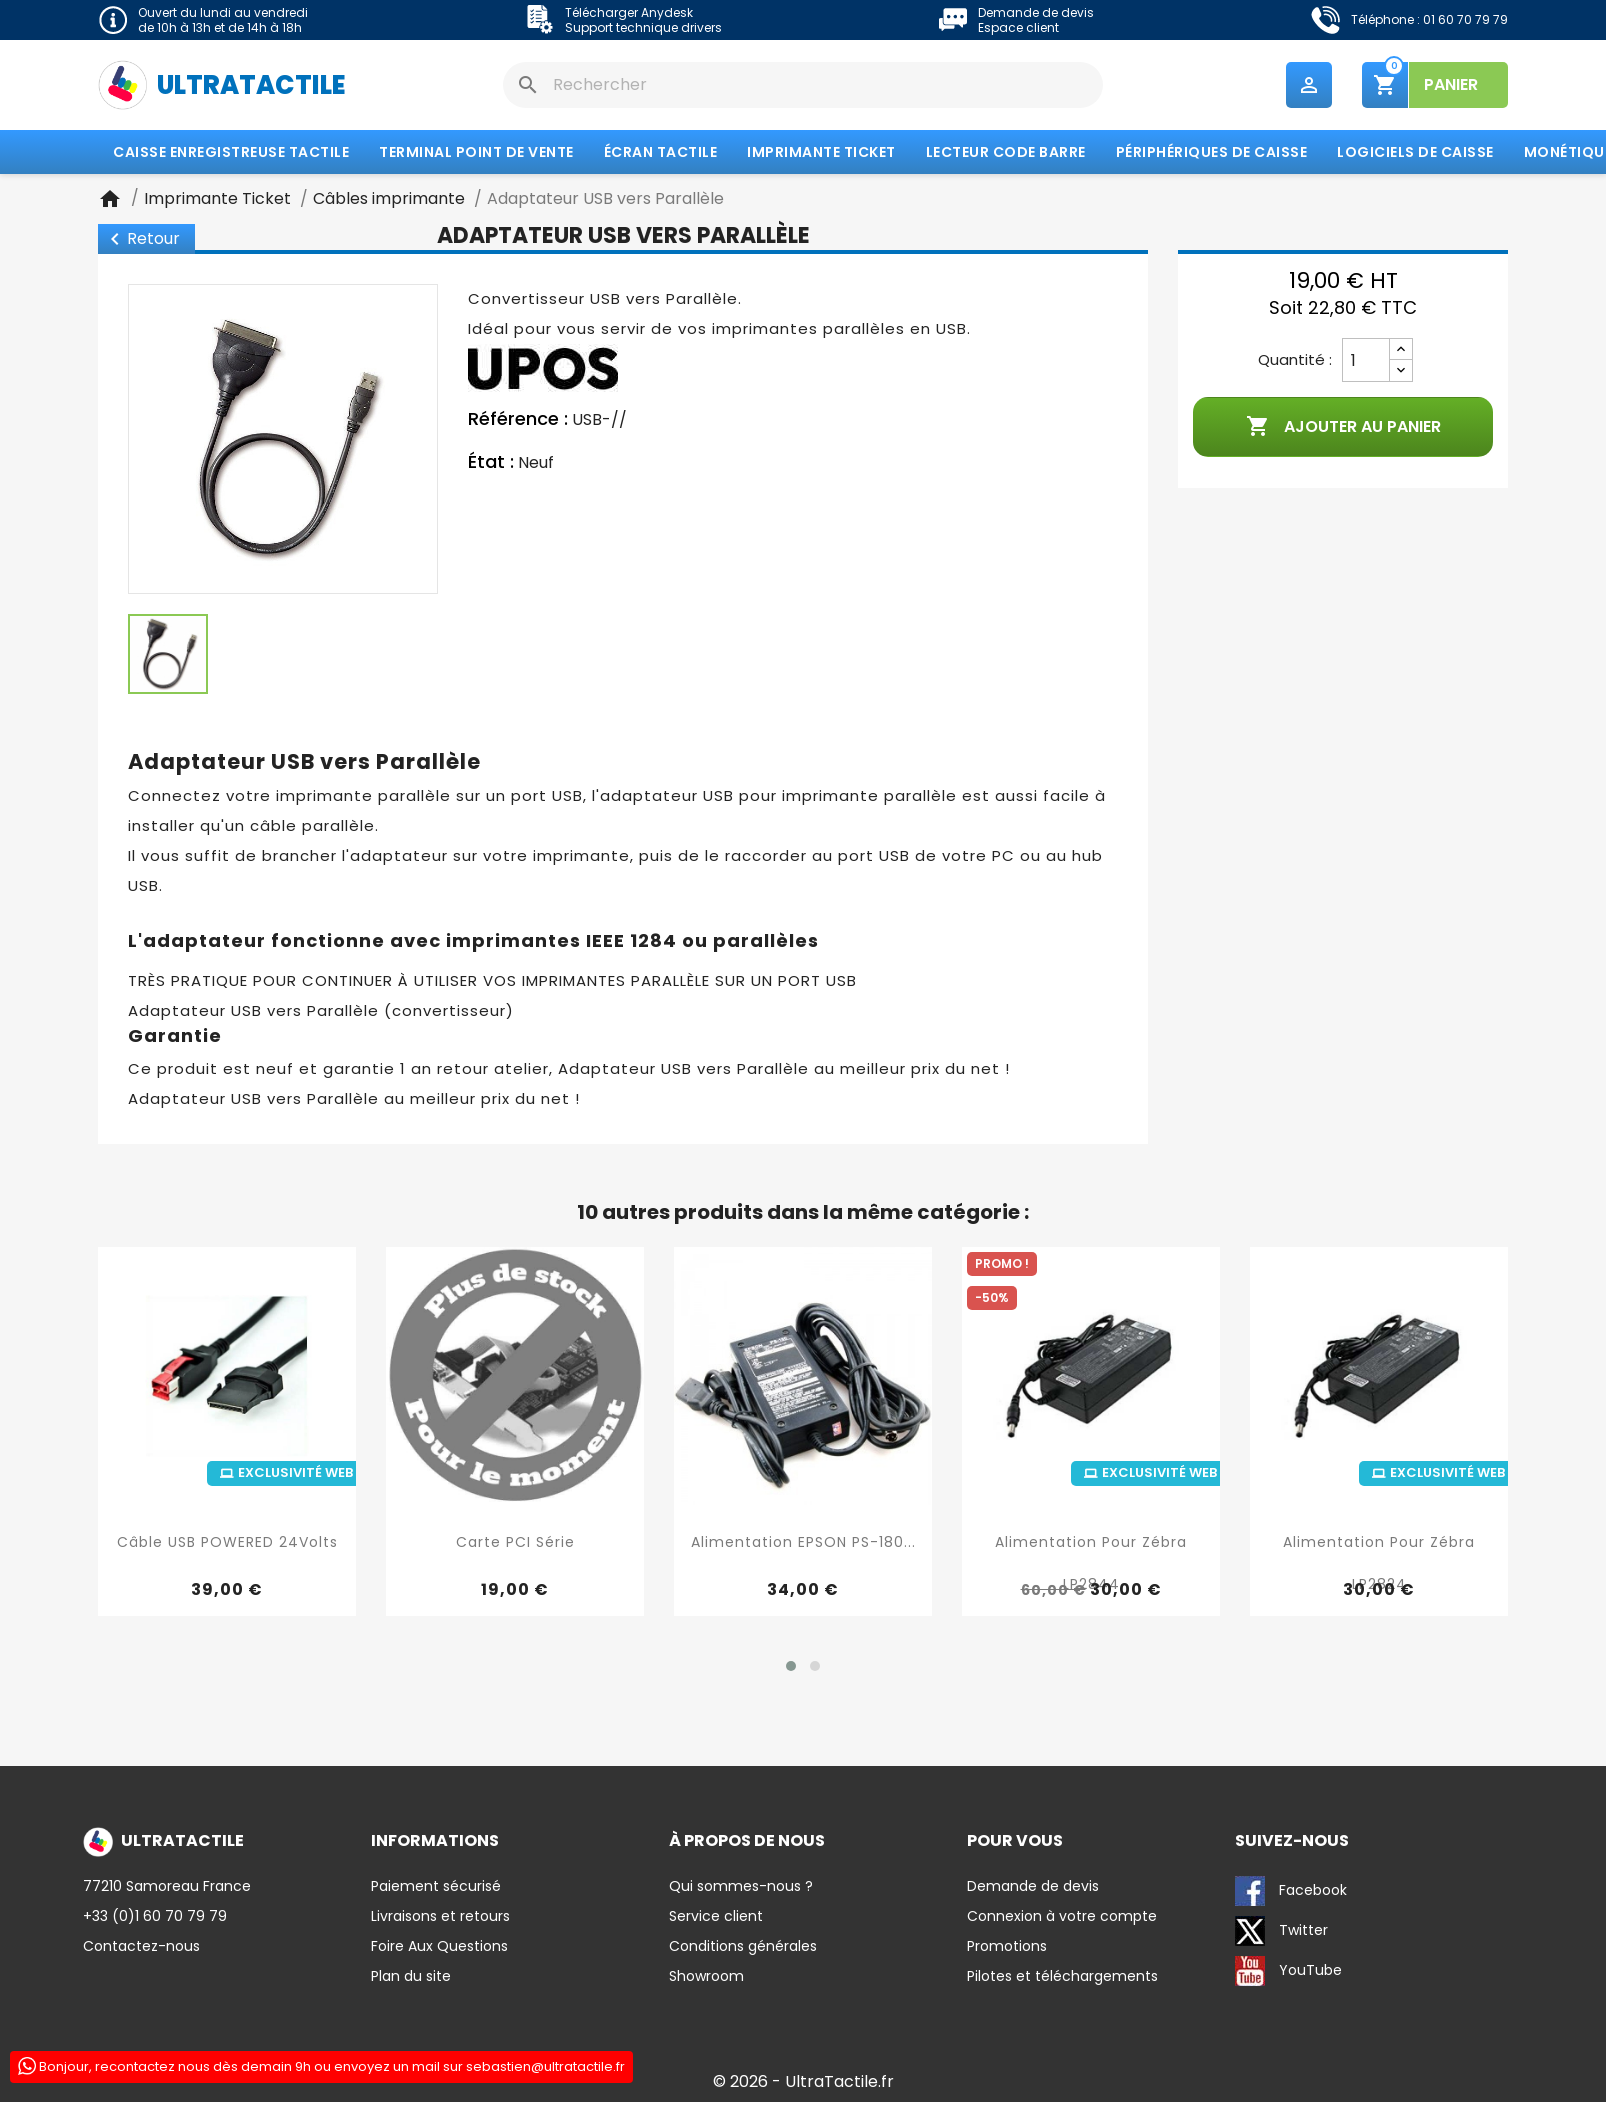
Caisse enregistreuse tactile (231, 153)
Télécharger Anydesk (629, 12)
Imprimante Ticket (821, 153)
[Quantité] (1366, 361)
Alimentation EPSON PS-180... (803, 1542)
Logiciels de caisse (1415, 153)
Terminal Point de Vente (476, 153)
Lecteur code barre (1006, 153)
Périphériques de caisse (1212, 153)
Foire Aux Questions (439, 1947)
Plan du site (411, 1977)
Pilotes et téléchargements (1062, 1977)
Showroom (706, 1977)
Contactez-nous (141, 1947)
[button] (791, 1667)
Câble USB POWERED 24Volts (227, 1542)
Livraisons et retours (440, 1917)
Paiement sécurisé (436, 1887)
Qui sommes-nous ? (741, 1887)
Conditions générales (743, 1947)
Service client (716, 1917)
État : (491, 463)
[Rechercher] (803, 85)
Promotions (1007, 1947)
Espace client (1018, 27)
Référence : (518, 420)
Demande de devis (1036, 12)
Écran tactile (661, 153)
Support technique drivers (643, 27)
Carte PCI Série (515, 1542)
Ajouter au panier (1343, 428)
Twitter (1281, 1932)
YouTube (1288, 1972)
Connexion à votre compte (1062, 1917)
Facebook (1291, 1892)
